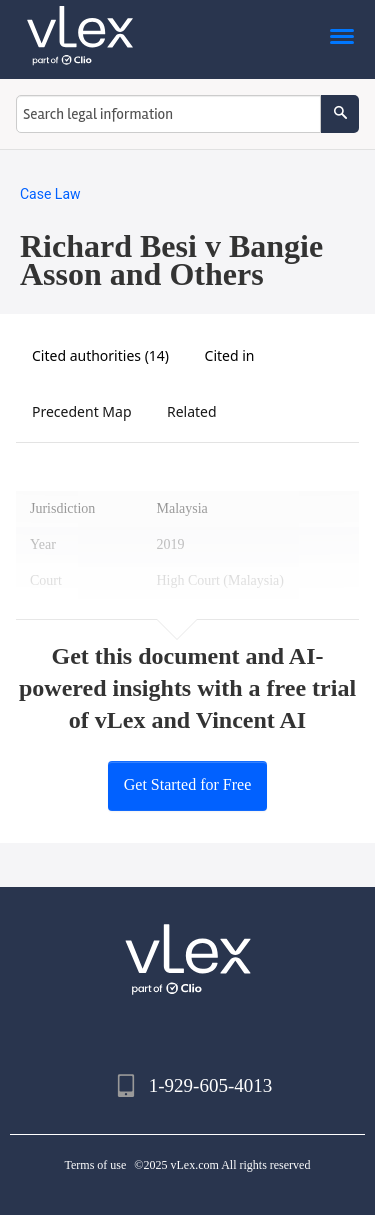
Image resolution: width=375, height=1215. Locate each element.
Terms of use (96, 1165)
